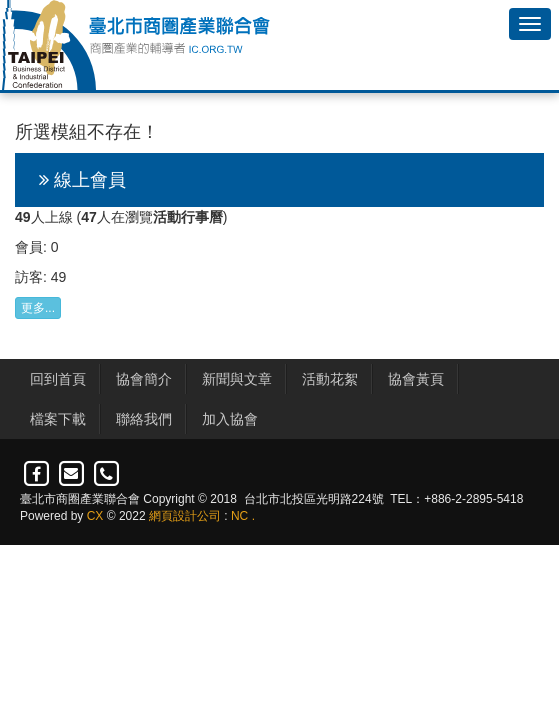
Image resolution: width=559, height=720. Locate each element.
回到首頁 (58, 379)
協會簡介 (144, 379)
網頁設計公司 (185, 516)
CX (95, 516)
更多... (38, 308)
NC (239, 516)
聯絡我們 (144, 419)
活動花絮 (330, 379)
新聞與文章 (237, 379)
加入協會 (230, 419)
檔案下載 (58, 419)
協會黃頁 (416, 379)
